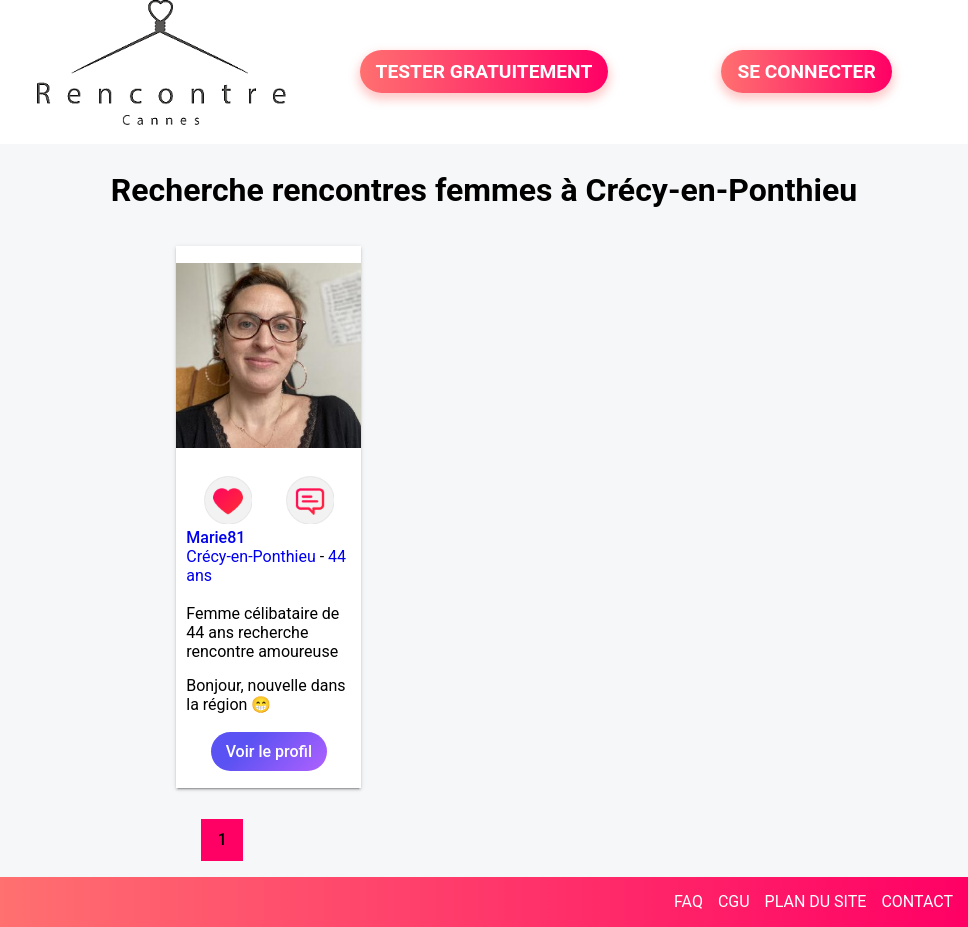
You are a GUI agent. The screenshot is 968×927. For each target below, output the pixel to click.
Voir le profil (269, 751)
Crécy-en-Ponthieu (250, 556)
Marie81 (215, 537)
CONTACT (917, 901)
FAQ (688, 901)
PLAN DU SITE (816, 901)
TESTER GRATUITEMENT (484, 71)
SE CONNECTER (806, 71)
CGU (734, 901)
